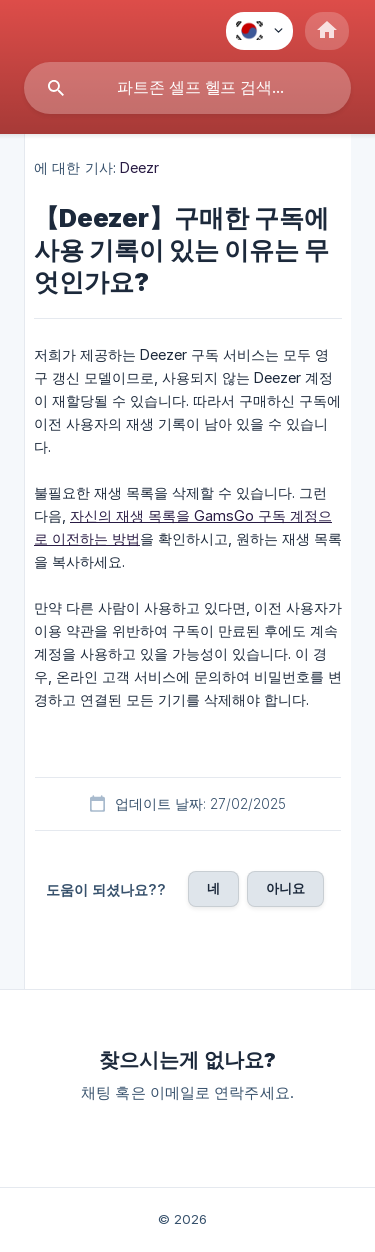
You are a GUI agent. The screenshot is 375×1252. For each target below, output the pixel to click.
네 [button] (213, 888)
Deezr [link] (140, 167)
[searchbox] (187, 88)
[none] (259, 31)
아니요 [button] (285, 888)
